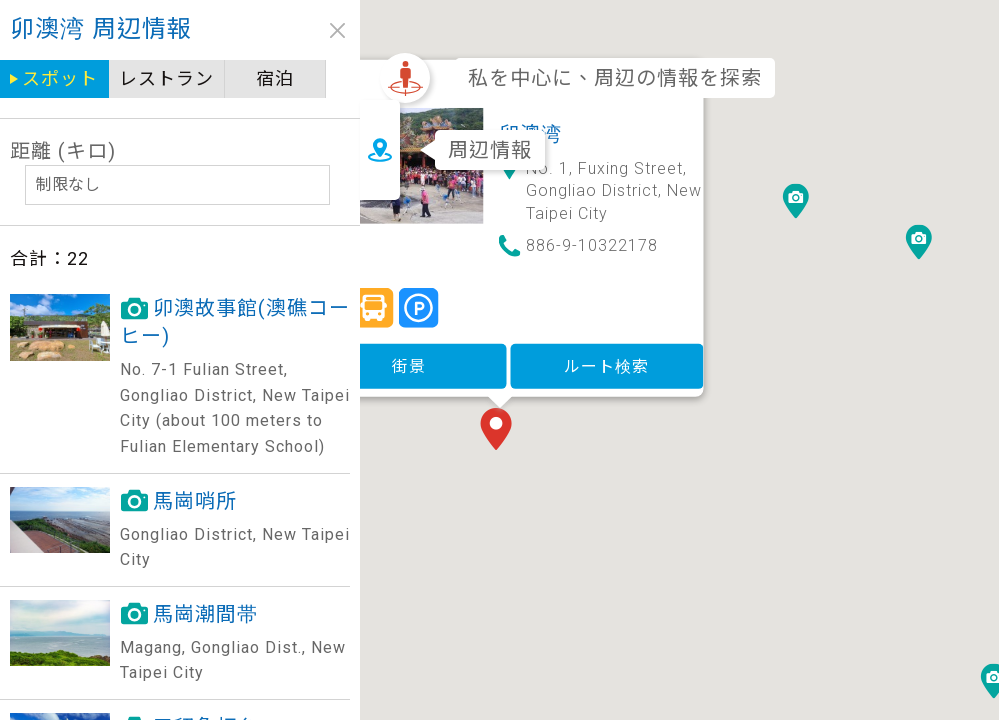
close (337, 30)
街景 (500, 281)
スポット (60, 78)
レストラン (166, 78)
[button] (591, 347)
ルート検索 (697, 281)
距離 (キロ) (63, 151)
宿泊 (275, 78)
